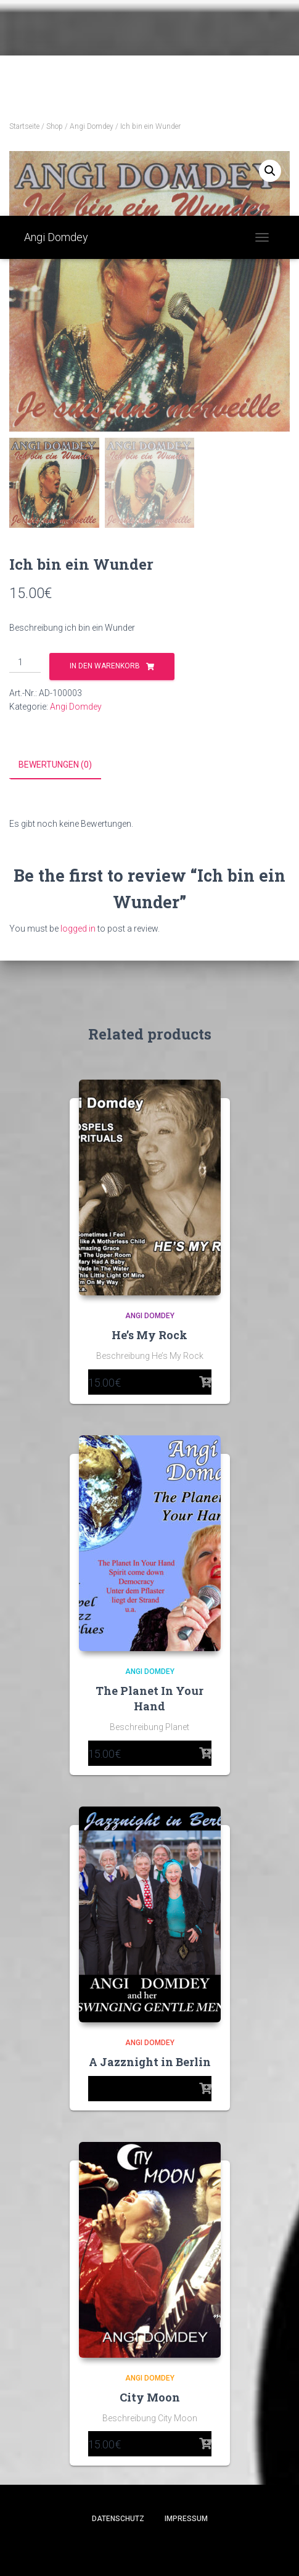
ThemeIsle (193, 2547)
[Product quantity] (25, 663)
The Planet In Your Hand (149, 1698)
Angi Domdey (91, 126)
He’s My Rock (149, 1334)
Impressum (186, 2518)
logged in (78, 928)
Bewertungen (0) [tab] (55, 764)
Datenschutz (118, 2518)
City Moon (150, 2396)
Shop (54, 126)
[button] (270, 171)
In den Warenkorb (105, 666)
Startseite (24, 126)
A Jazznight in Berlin (150, 2061)
